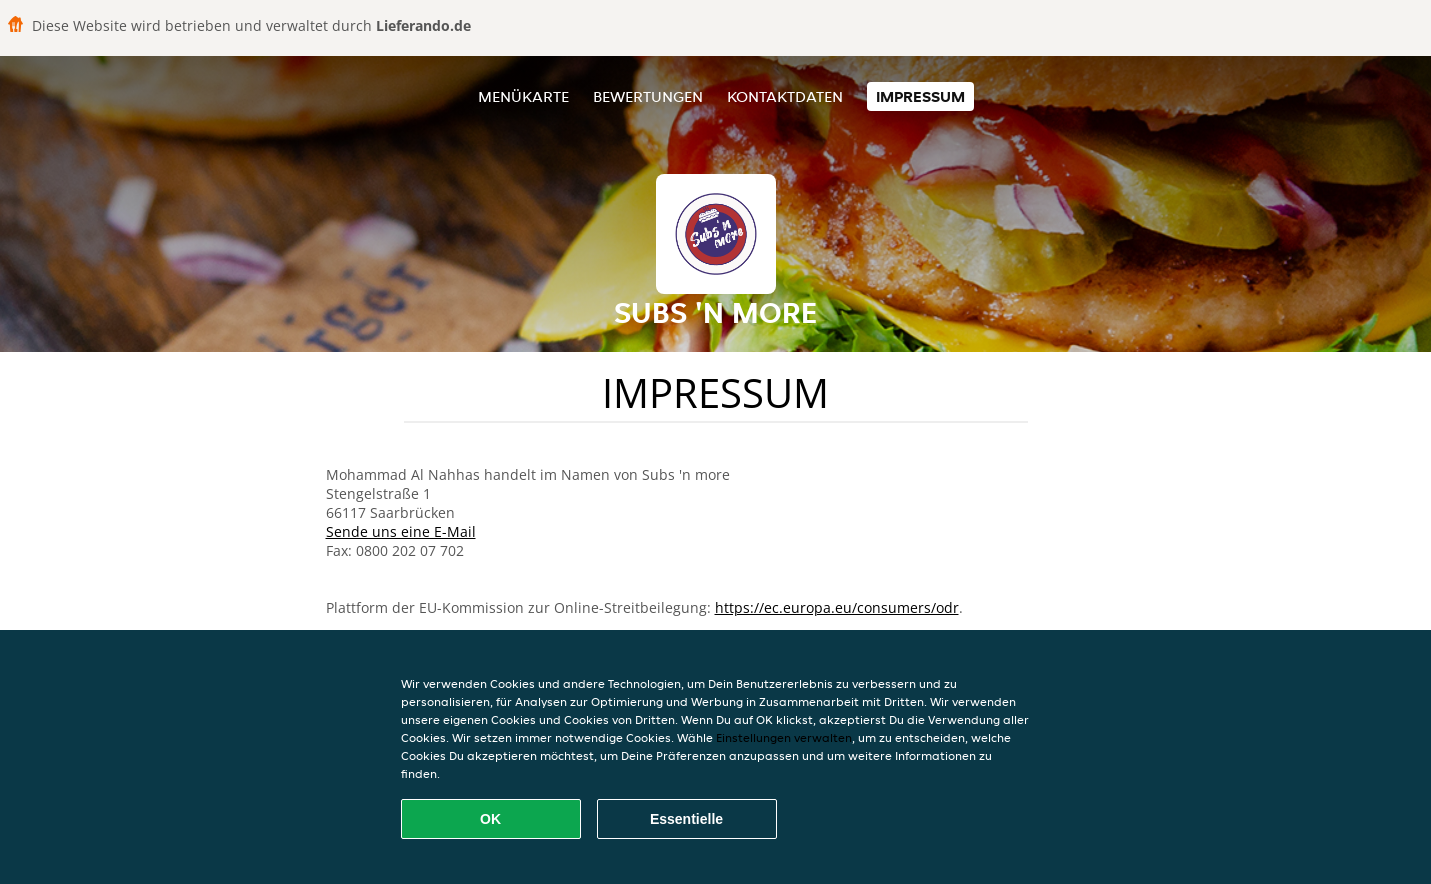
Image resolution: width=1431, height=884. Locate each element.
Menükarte (523, 96)
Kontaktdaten (785, 96)
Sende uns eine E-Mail (401, 531)
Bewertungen (648, 96)
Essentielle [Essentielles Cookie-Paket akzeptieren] (686, 819)
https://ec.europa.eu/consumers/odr (837, 607)
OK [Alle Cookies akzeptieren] (490, 819)
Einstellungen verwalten (784, 737)
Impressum (920, 96)
